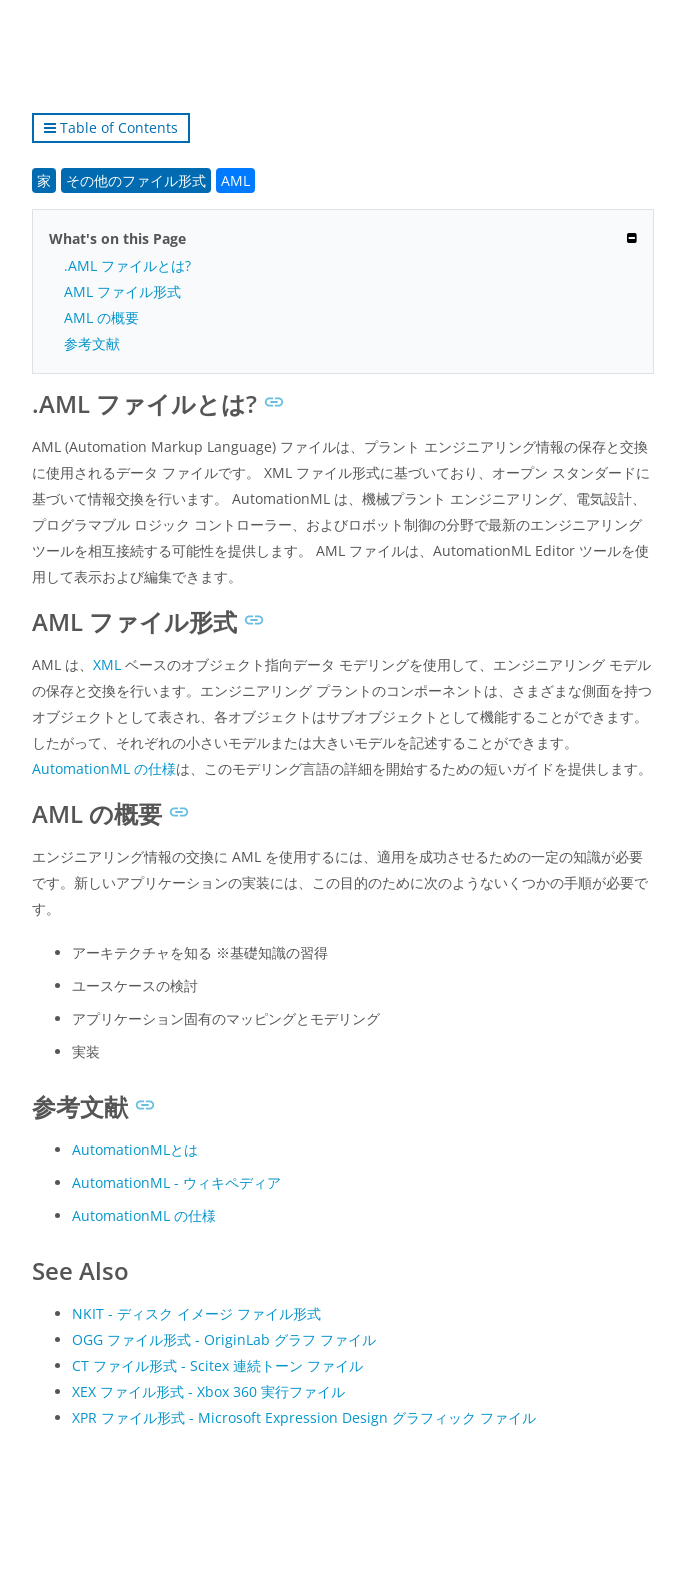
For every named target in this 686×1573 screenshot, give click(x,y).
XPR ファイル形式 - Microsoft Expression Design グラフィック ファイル (304, 1417)
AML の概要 (101, 317)
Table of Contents (111, 127)
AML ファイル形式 (122, 291)
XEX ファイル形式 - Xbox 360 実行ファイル (208, 1391)
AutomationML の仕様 (104, 768)
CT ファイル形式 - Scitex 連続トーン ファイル (217, 1365)
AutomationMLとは (135, 1149)
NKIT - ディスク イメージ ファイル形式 (196, 1313)
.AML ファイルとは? (127, 265)
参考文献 (92, 343)
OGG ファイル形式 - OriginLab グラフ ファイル (224, 1339)
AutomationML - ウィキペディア (176, 1182)
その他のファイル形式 (136, 180)
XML (107, 664)
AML (235, 180)
